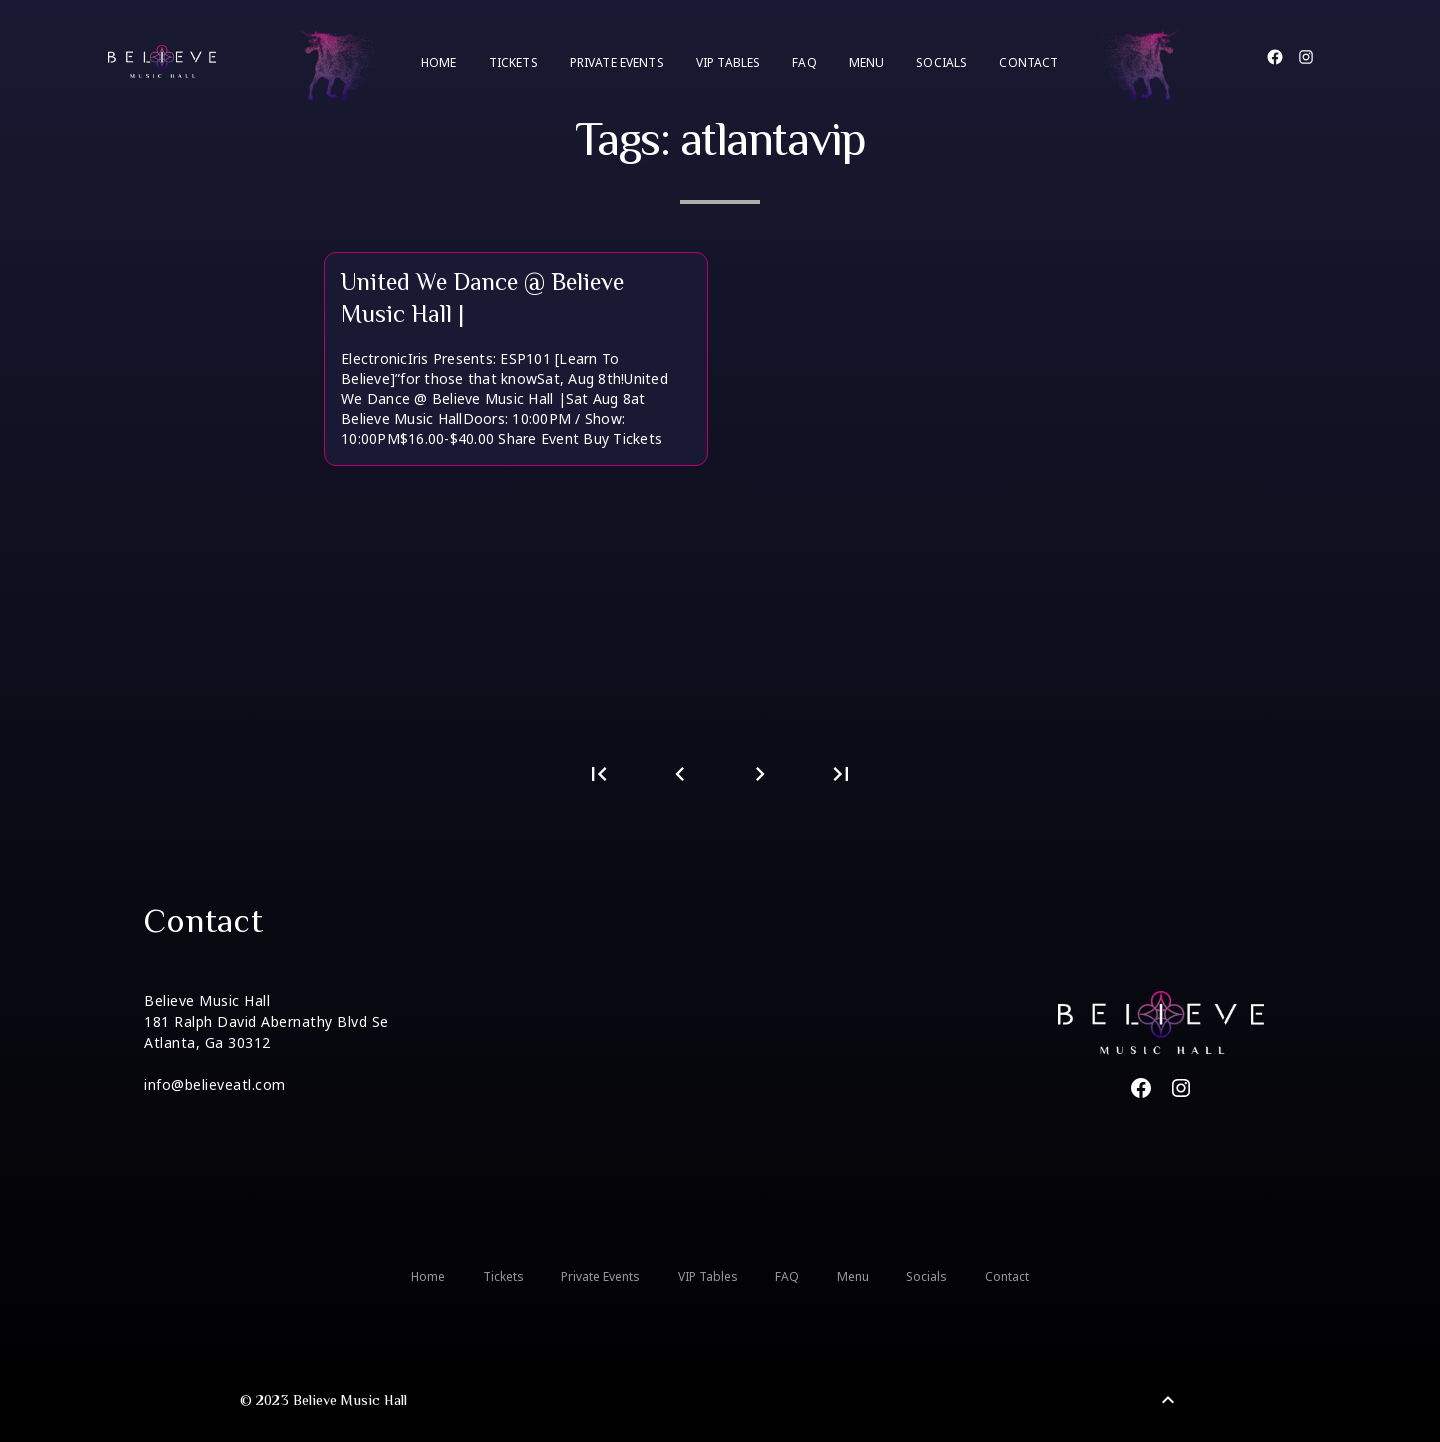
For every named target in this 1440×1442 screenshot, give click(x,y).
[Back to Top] (1168, 1400)
